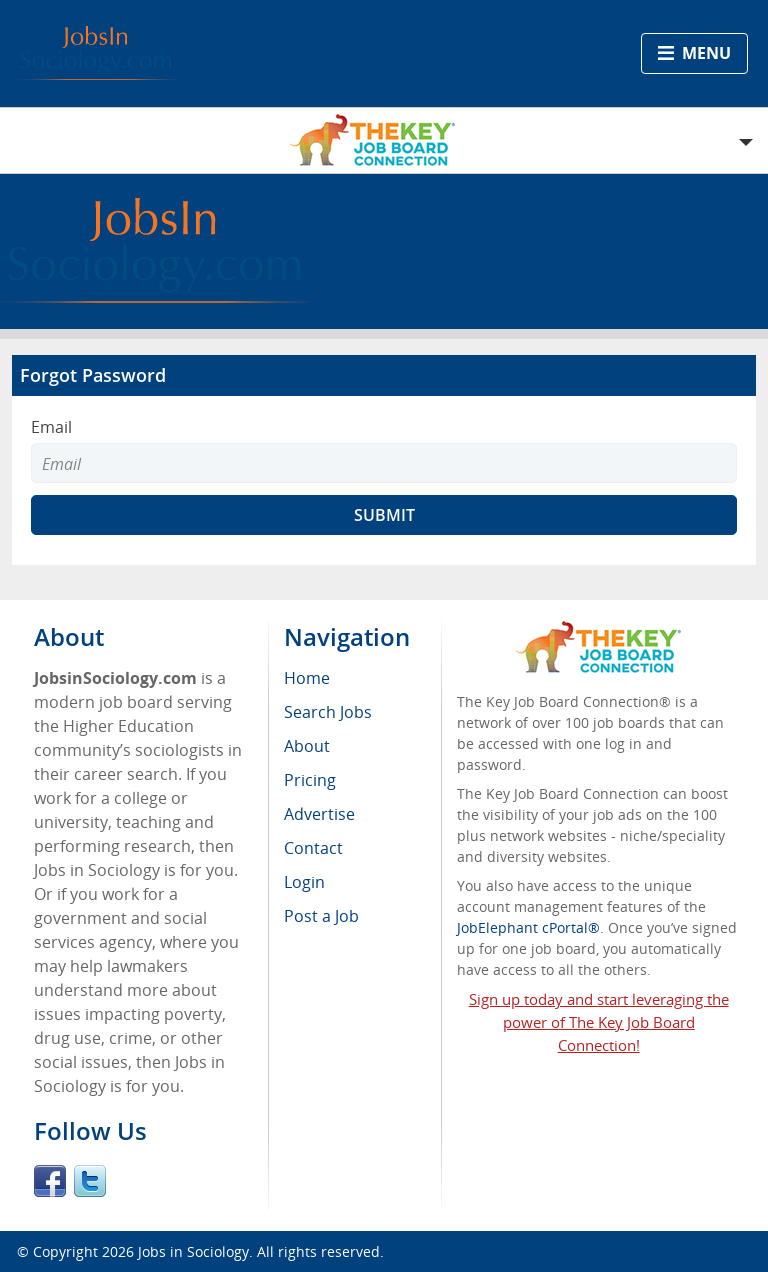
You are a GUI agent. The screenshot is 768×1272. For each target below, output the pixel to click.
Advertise (319, 814)
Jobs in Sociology (193, 1251)
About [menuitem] (307, 746)
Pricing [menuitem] (310, 780)
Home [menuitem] (307, 678)
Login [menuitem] (304, 882)
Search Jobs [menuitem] (328, 712)
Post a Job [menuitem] (321, 916)
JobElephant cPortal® (528, 927)
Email (51, 427)
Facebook (50, 1181)
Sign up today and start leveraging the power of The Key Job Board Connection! (599, 1022)
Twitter (90, 1181)
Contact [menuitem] (313, 848)
